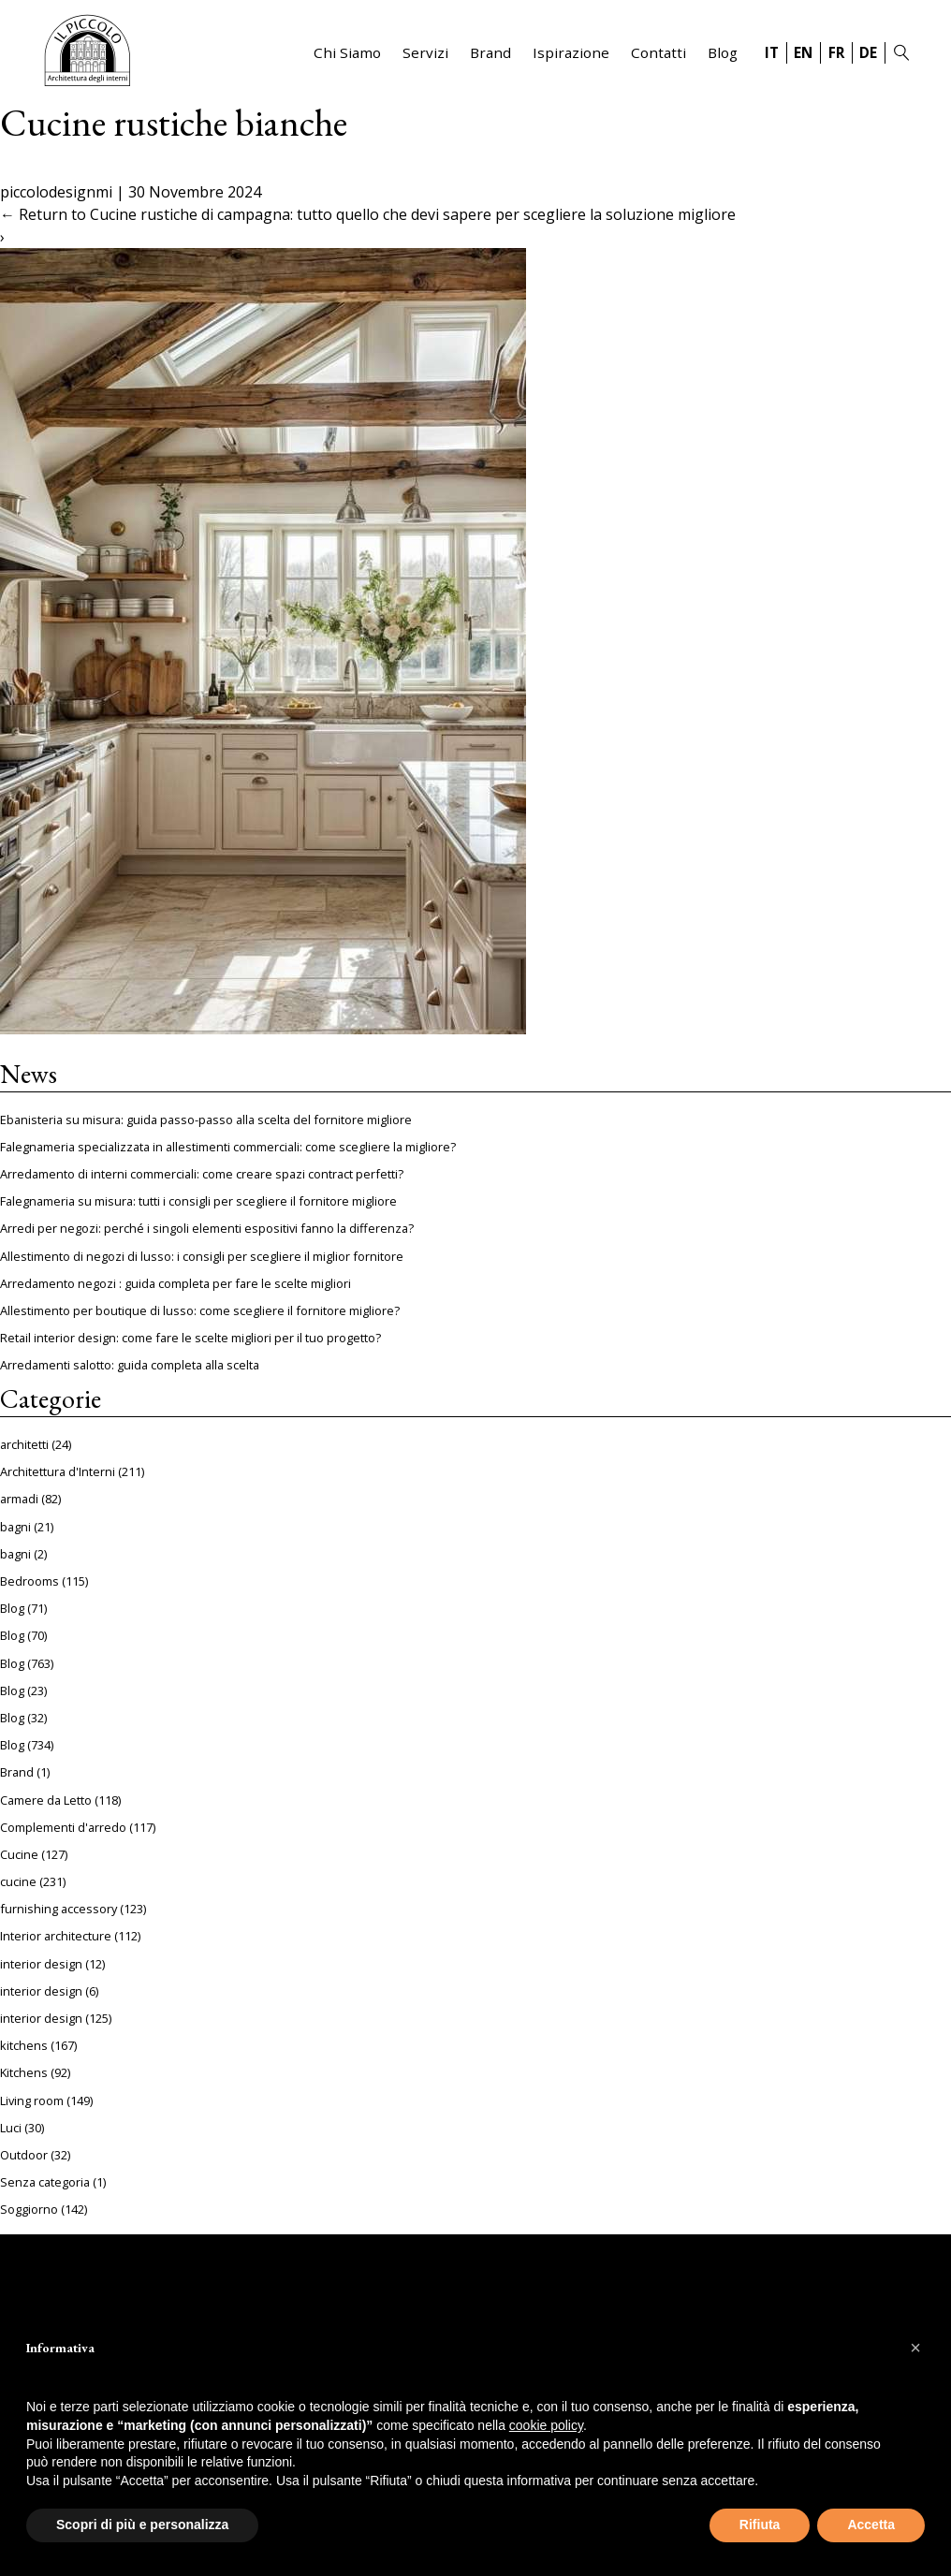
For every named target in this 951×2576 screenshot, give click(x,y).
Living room (32, 2100)
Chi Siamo (347, 52)
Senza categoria (45, 2182)
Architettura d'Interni (57, 1471)
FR (836, 52)
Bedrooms (29, 1581)
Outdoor (24, 2154)
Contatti (658, 52)
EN (803, 52)
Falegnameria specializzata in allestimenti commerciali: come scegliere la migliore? (228, 1146)
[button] (915, 2348)
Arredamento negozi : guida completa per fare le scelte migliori (175, 1283)
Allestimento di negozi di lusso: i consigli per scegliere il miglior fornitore (201, 1256)
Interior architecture (55, 1935)
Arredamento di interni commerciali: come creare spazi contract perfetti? (201, 1173)
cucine (18, 1881)
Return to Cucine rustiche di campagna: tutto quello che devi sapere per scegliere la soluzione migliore (368, 214)
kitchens (24, 2045)
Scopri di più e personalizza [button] (142, 2524)
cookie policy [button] (546, 2425)
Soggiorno (29, 2209)
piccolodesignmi (56, 192)
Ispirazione (571, 52)
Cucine (19, 1854)
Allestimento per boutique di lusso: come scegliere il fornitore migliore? (200, 1310)
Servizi (425, 52)
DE (868, 52)
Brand (490, 52)
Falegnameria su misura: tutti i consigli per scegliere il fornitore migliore (198, 1201)
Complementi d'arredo (63, 1827)
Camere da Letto (46, 1800)
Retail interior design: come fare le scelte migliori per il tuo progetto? (190, 1337)
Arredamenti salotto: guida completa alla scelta (129, 1364)
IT (772, 52)
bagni (15, 1526)
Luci (11, 2127)
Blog (723, 52)
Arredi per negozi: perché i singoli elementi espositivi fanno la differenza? (207, 1228)
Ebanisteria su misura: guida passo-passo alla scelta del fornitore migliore (206, 1119)
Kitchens (24, 2072)
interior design (41, 1963)
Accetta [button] (871, 2524)
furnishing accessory (58, 1908)
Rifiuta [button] (760, 2524)
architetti (24, 1444)
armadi (19, 1498)
